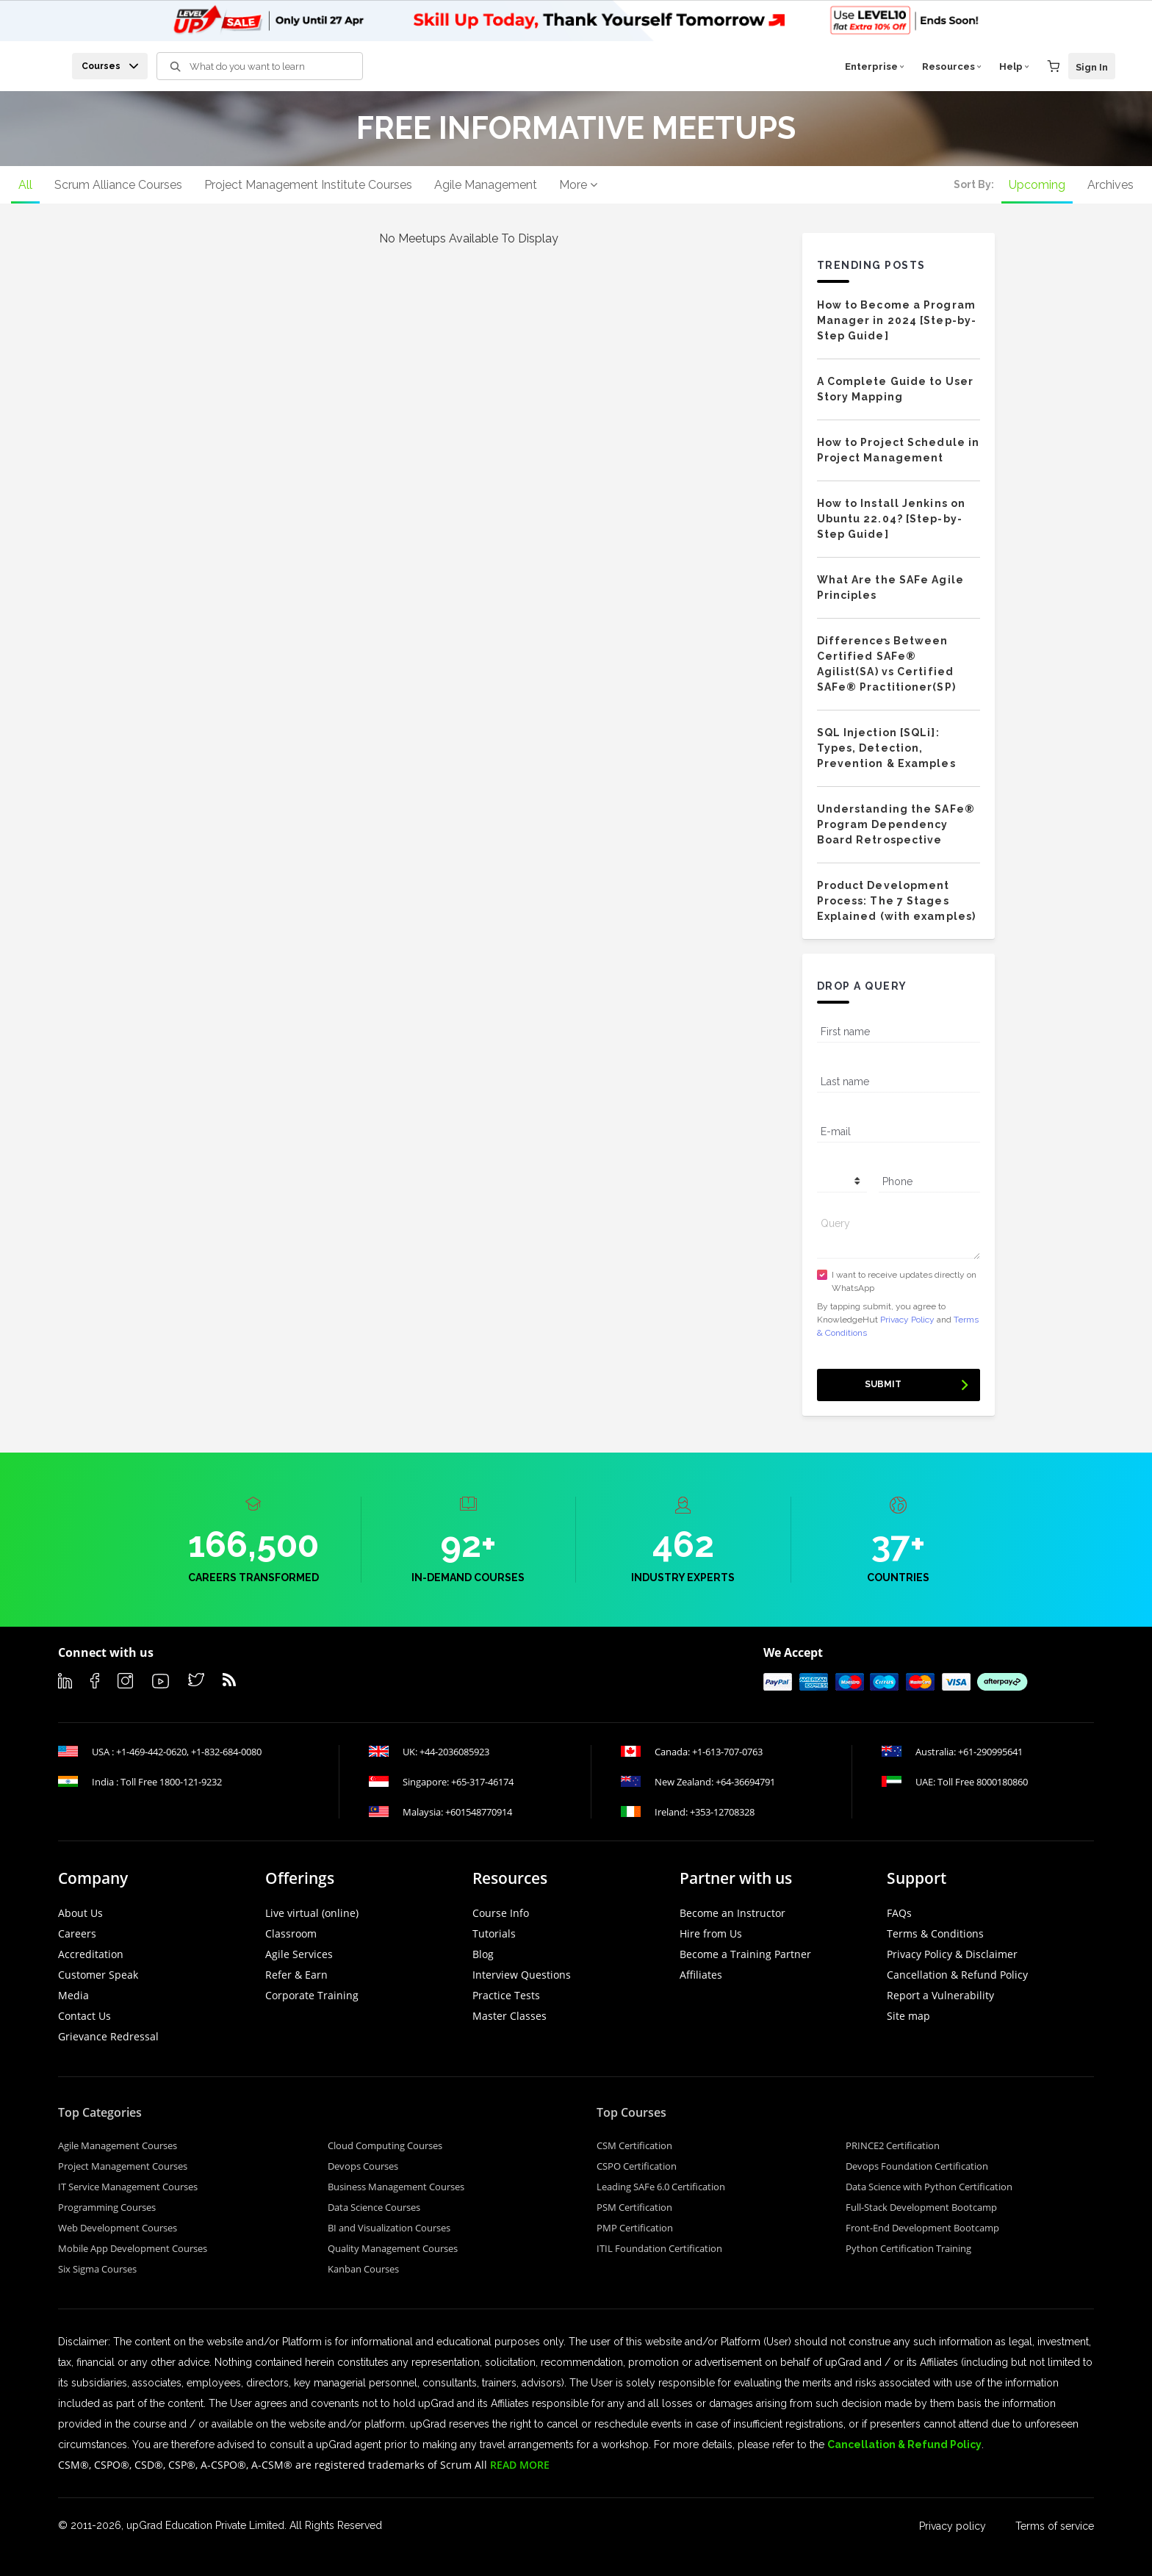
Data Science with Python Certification (929, 2186)
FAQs (899, 1913)
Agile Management (485, 185)
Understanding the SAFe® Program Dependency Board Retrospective (896, 824)
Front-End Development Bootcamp (922, 2227)
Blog (483, 1954)
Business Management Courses (396, 2186)
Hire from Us (711, 1933)
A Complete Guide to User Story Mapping (895, 389)
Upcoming (1037, 185)
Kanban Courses (363, 2268)
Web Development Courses (117, 2227)
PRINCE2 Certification (893, 2145)
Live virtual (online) (312, 1913)
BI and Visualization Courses (389, 2227)
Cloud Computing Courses (385, 2145)
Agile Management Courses (117, 2145)
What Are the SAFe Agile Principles (890, 587)
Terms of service (1054, 2526)
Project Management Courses (122, 2166)
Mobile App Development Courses (132, 2248)
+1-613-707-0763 (727, 1751)
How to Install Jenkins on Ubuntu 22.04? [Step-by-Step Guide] (891, 518)
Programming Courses (107, 2207)
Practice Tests (506, 1995)
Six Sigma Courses (97, 2268)
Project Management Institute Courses (308, 185)
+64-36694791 (745, 1781)
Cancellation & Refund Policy (957, 1975)
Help (1014, 66)
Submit (883, 1384)
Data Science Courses (374, 2207)
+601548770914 (478, 1811)
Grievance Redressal (108, 2036)
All (25, 185)
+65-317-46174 (482, 1781)
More (578, 185)
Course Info (500, 1913)
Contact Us (84, 2016)
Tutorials (494, 1933)
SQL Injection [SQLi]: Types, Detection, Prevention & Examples (886, 748)
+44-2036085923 (454, 1751)
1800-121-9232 (190, 1781)
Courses (110, 66)
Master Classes (509, 2016)
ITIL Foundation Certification (659, 2248)
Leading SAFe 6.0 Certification (661, 2186)
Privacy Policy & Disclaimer (952, 1954)
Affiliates (701, 1975)
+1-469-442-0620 (151, 1751)
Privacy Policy (907, 1319)
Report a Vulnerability (940, 1995)
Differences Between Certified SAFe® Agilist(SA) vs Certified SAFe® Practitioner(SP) (886, 664)
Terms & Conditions (935, 1933)
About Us (80, 1913)
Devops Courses (363, 2166)
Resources (952, 66)
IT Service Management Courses (128, 2186)
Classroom (291, 1933)
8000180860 (1002, 1781)
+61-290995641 (990, 1751)
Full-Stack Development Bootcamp (921, 2207)
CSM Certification (634, 2145)
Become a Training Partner (745, 1954)
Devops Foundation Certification (917, 2166)
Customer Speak (98, 1975)
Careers (77, 1933)
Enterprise (874, 66)
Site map (908, 2016)
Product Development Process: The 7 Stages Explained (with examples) (896, 900)
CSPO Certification (637, 2166)
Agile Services (299, 1954)
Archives (1110, 185)
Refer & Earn (296, 1975)
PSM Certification (634, 2207)
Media (73, 1995)
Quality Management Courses (393, 2248)
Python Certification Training (908, 2248)
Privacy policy (952, 2526)
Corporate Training (312, 1995)
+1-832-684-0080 (226, 1751)
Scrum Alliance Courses (118, 185)
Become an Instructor (732, 1913)
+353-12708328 (722, 1811)
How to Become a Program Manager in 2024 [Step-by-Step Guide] (897, 320)
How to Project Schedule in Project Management (898, 450)
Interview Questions (521, 1975)
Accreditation (90, 1954)
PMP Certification (635, 2227)
